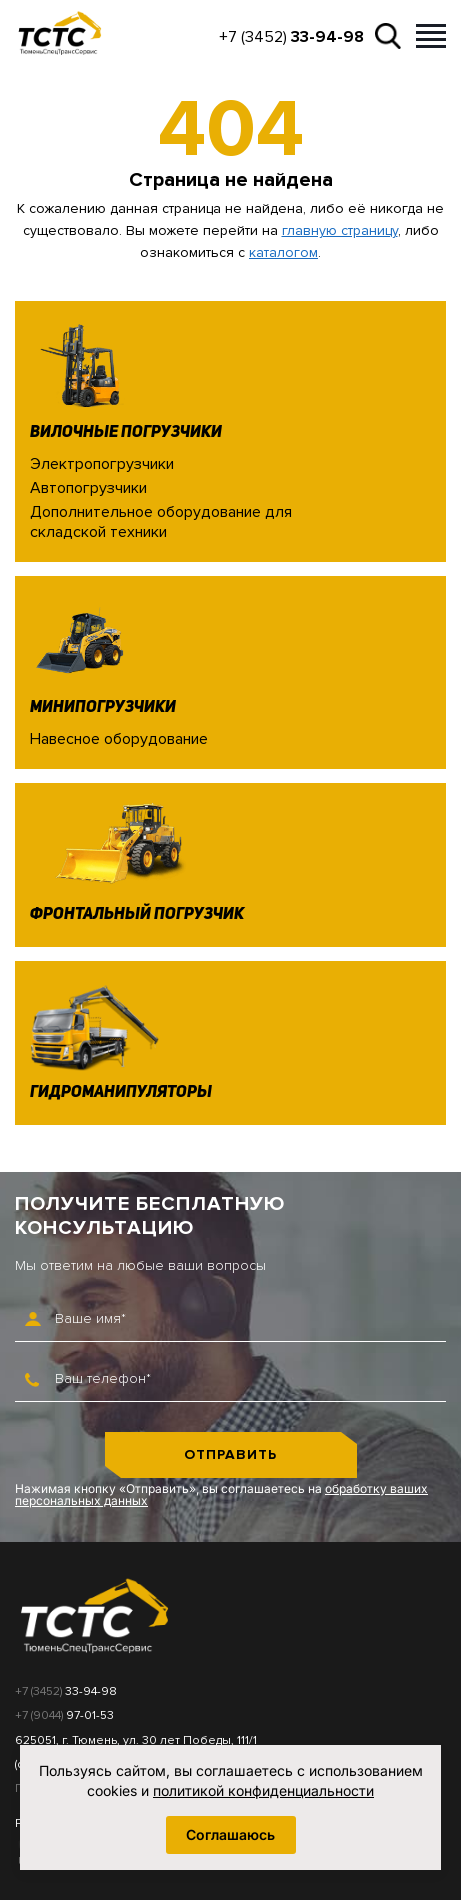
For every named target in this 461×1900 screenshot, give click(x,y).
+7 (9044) (64, 1715)
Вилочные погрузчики (126, 433)
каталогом (283, 252)
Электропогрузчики (102, 464)
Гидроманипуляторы (121, 1093)
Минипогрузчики (103, 708)
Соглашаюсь (230, 1834)
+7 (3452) (291, 37)
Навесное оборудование (119, 739)
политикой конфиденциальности (263, 1790)
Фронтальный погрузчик (137, 915)
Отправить (230, 1454)
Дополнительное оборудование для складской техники (161, 521)
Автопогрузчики (88, 488)
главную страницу (340, 230)
